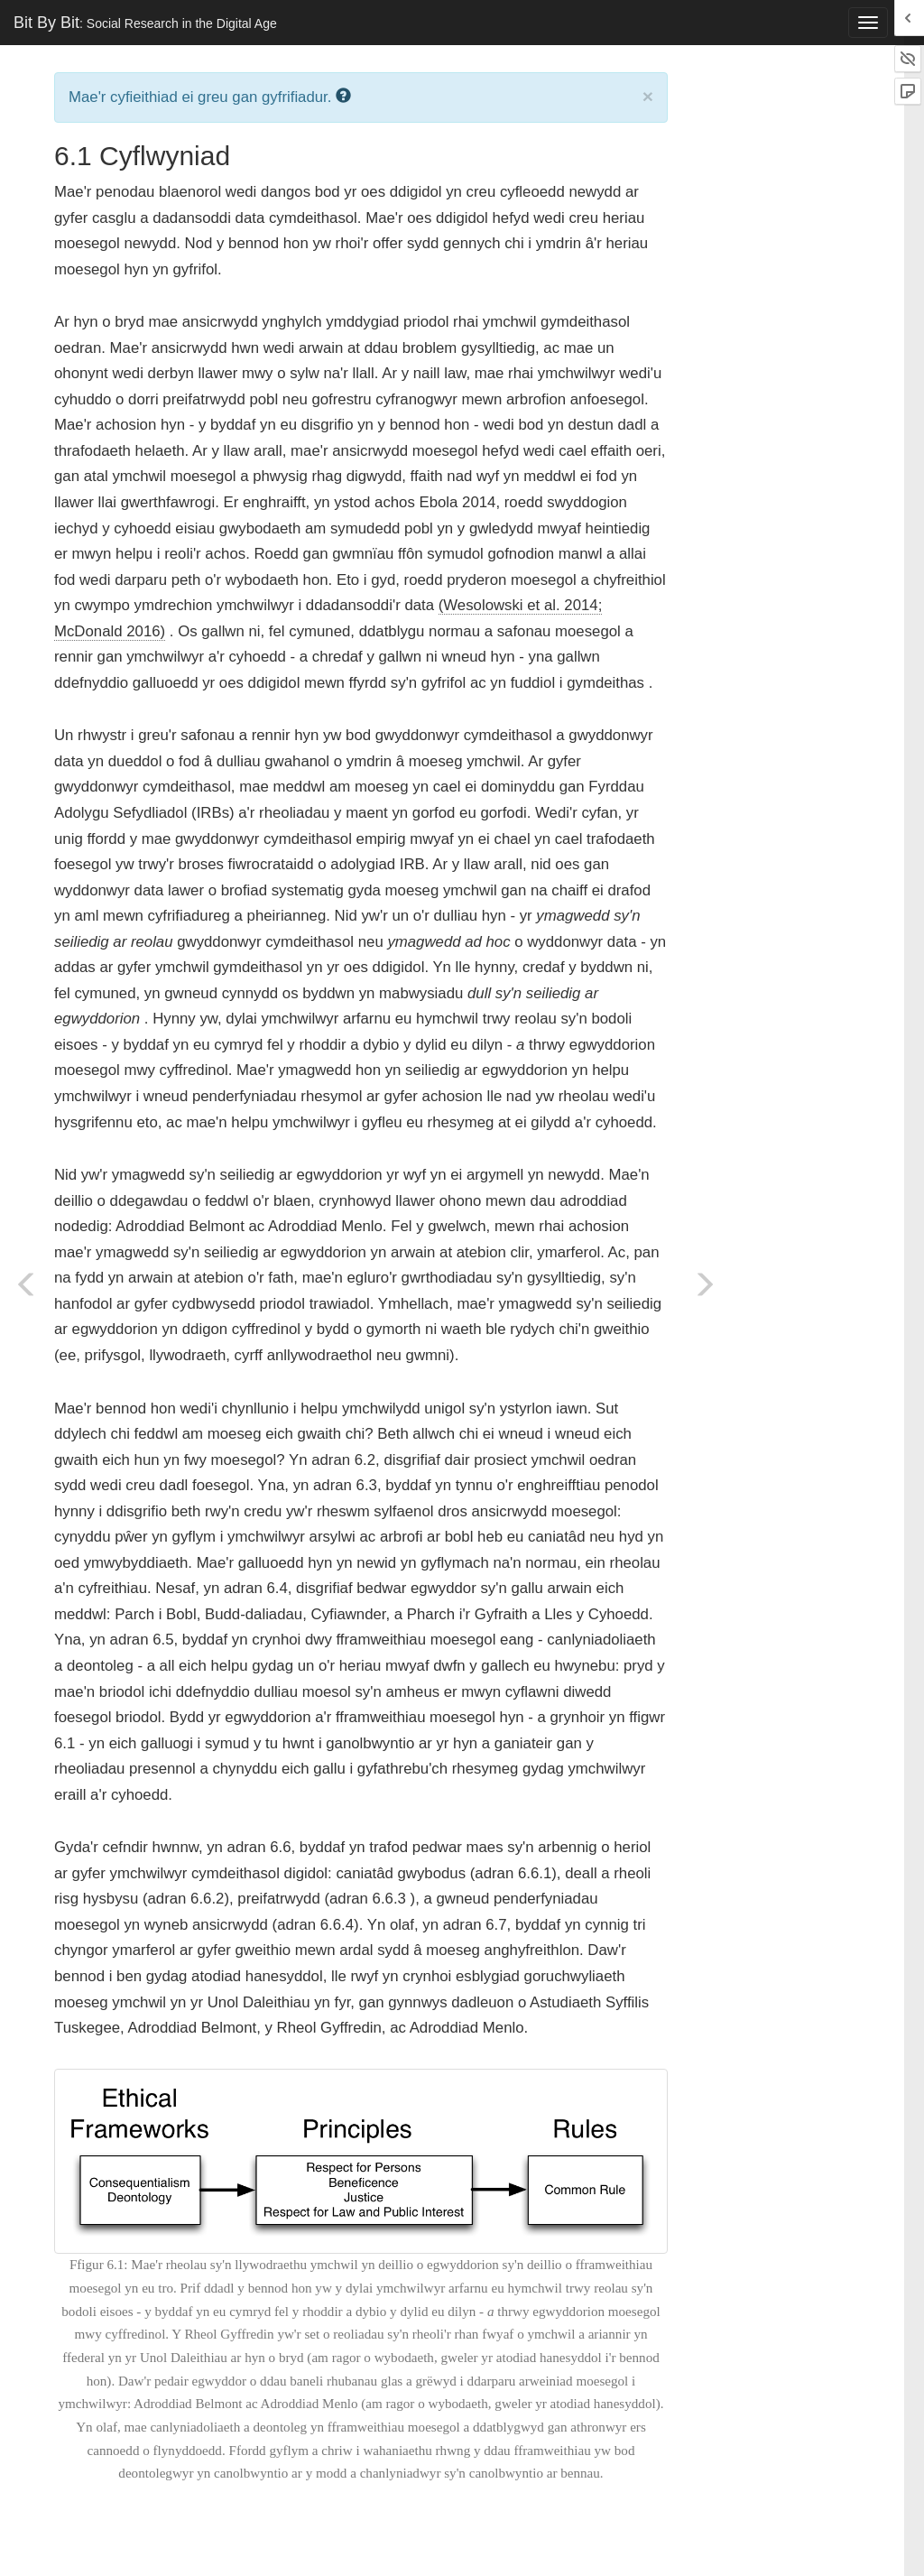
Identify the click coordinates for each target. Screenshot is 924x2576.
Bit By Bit (145, 23)
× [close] (647, 96)
